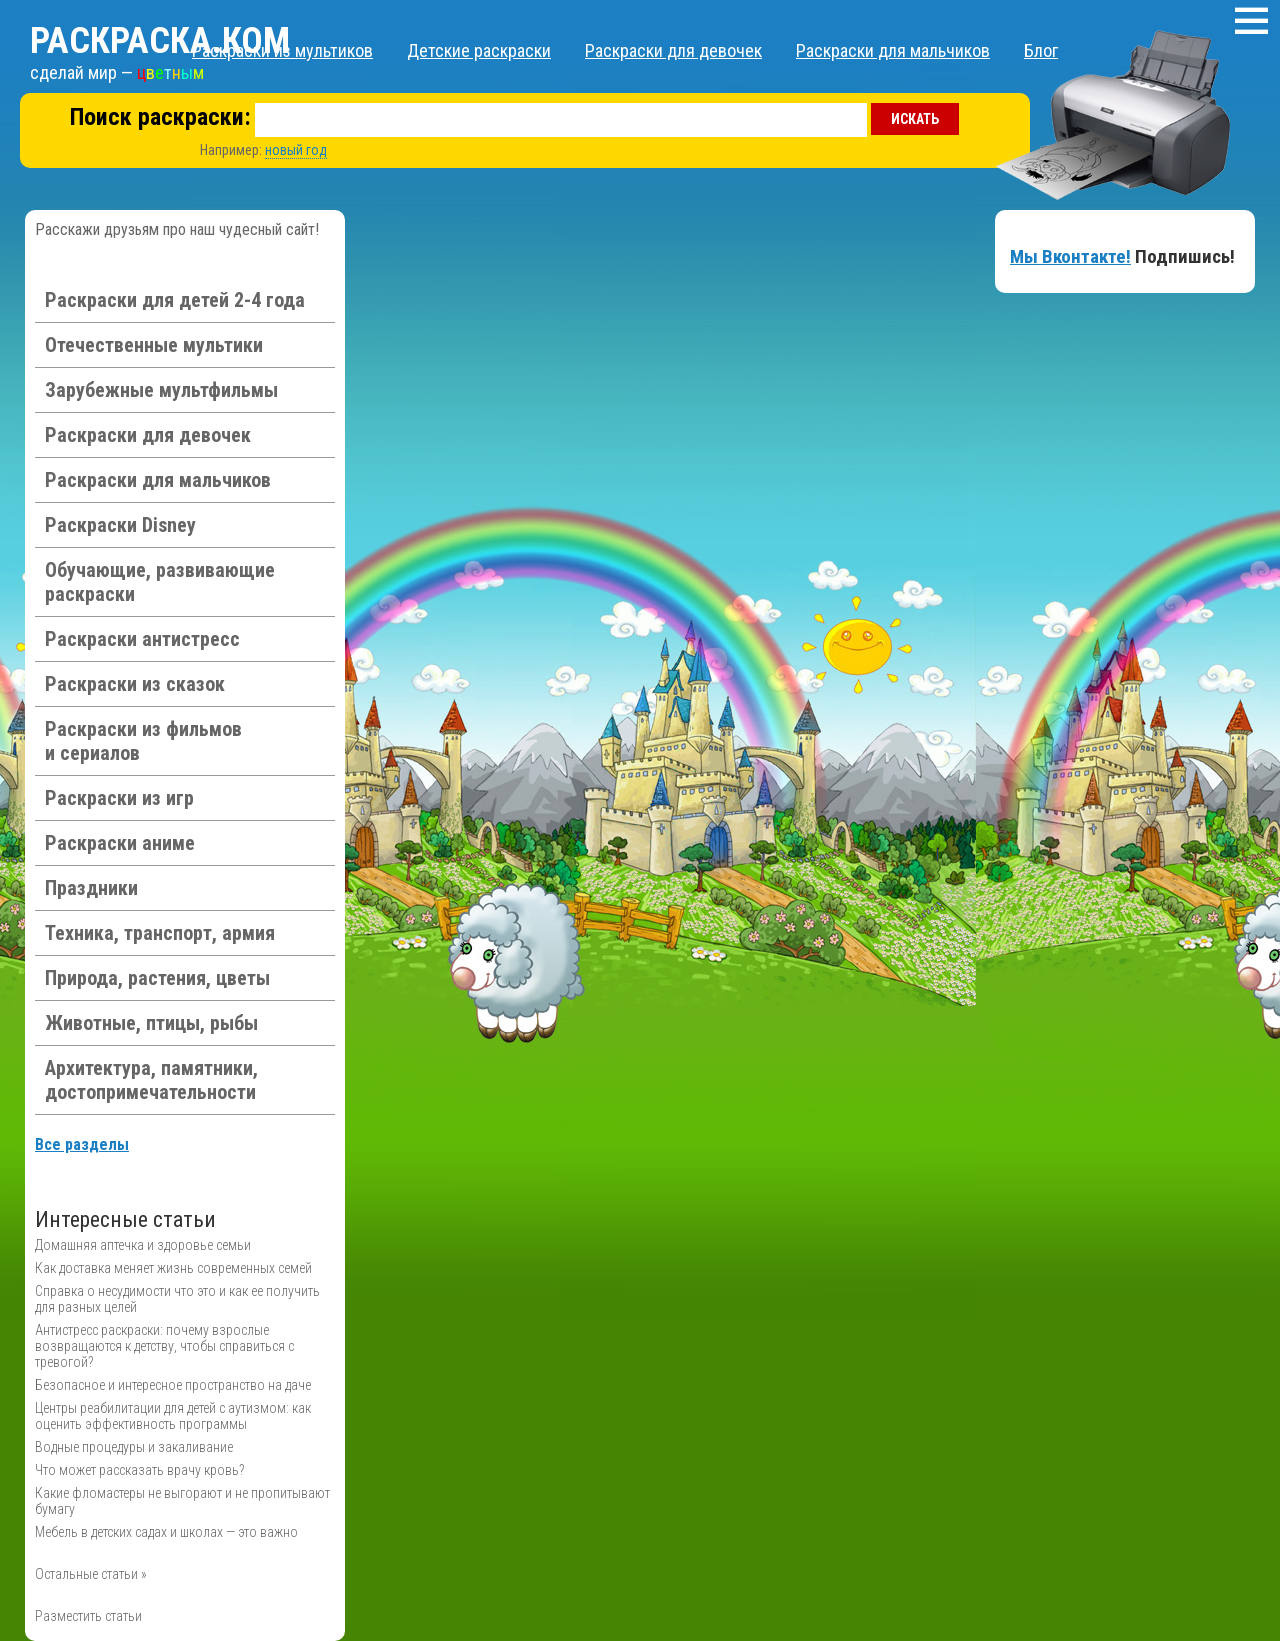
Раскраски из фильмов (143, 741)
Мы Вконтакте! (1070, 256)
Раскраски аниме (120, 843)
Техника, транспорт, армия (160, 933)
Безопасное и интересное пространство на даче (173, 1385)
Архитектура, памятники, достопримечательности (151, 1080)
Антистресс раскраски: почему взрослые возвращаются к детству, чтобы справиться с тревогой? (164, 1346)
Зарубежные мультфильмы (161, 390)
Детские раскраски (479, 50)
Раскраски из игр (119, 798)
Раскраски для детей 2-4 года (175, 300)
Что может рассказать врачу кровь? (139, 1470)
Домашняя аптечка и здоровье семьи (143, 1245)
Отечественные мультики (154, 345)
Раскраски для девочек (673, 50)
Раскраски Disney (120, 525)
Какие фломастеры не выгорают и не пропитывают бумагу (182, 1501)
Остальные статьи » (91, 1574)
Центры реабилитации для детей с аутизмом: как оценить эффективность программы (173, 1416)
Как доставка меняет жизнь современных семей (173, 1268)
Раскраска (160, 41)
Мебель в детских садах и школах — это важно (166, 1532)
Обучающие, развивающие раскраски (160, 582)
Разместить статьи (88, 1616)
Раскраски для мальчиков (893, 50)
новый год (296, 150)
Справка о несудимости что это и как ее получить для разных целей (177, 1299)
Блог (1041, 50)
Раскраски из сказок (135, 684)
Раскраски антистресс (142, 639)
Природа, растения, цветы (157, 978)
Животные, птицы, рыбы (151, 1023)
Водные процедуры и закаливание (134, 1447)
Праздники (91, 888)
